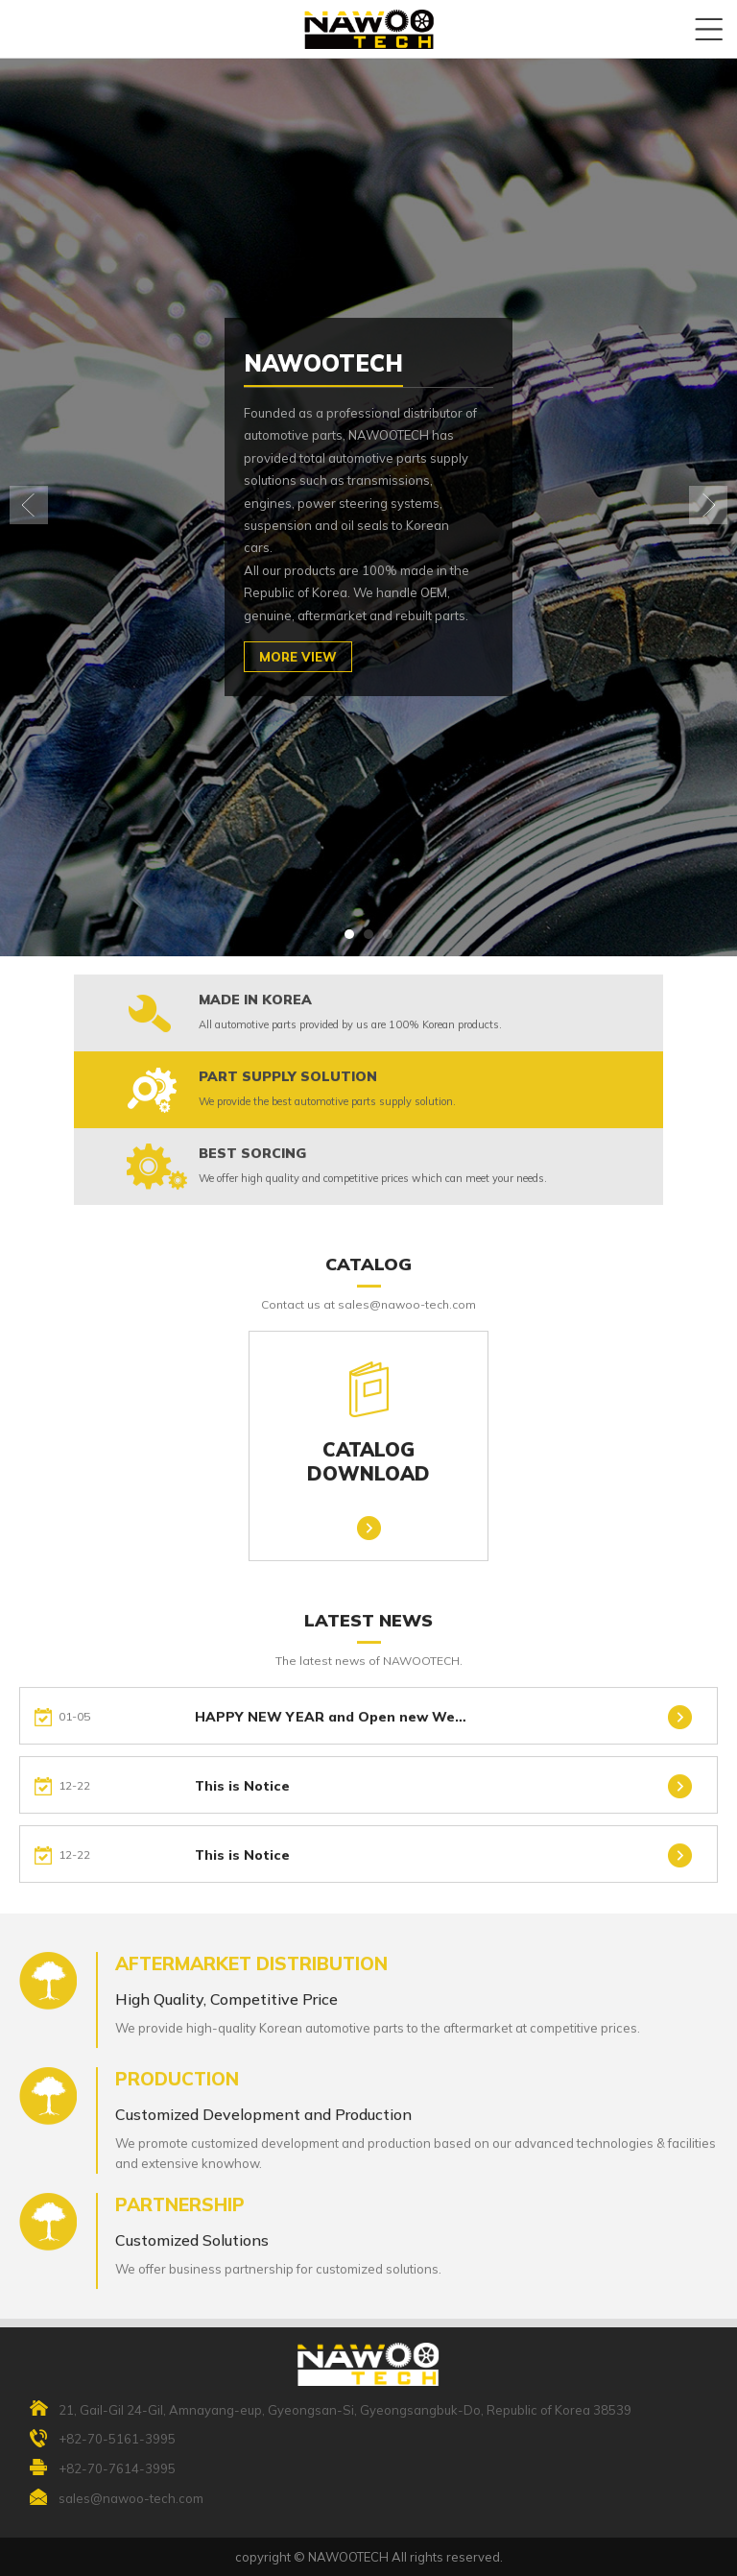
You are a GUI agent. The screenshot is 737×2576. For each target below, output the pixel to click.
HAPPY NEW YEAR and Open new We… (330, 1730)
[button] (349, 934)
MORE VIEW (298, 656)
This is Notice (242, 1799)
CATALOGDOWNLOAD (368, 1422)
